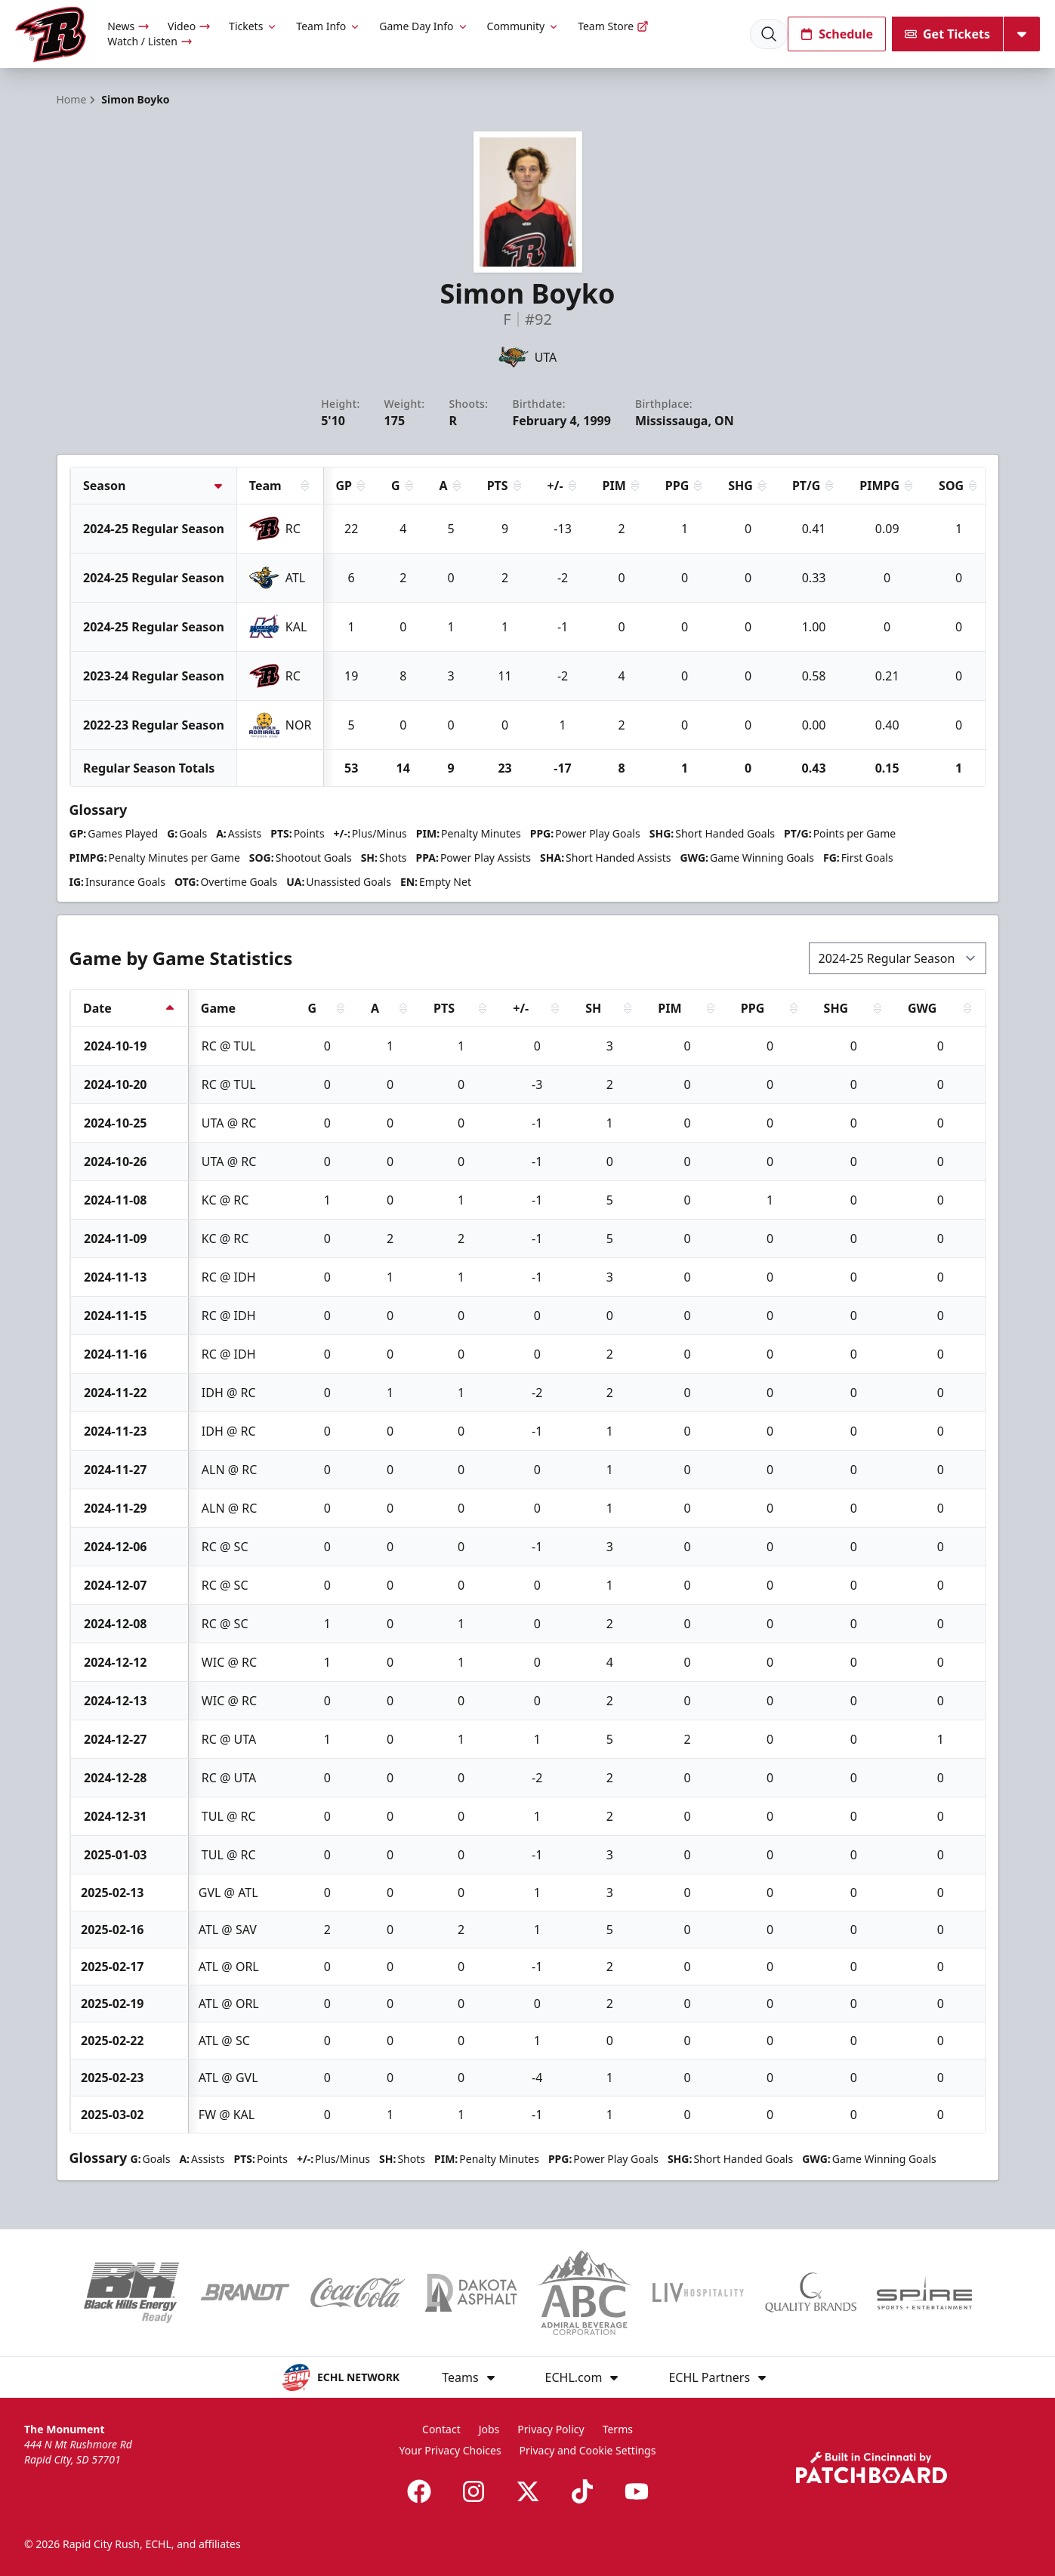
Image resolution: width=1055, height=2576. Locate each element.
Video (189, 26)
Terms (618, 2429)
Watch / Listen (150, 41)
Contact (441, 2429)
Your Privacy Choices (450, 2450)
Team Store (613, 26)
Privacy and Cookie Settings (588, 2450)
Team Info (328, 26)
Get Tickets (947, 34)
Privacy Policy (550, 2429)
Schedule (837, 34)
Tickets (253, 26)
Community (523, 26)
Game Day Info (423, 26)
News (128, 26)
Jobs (489, 2429)
